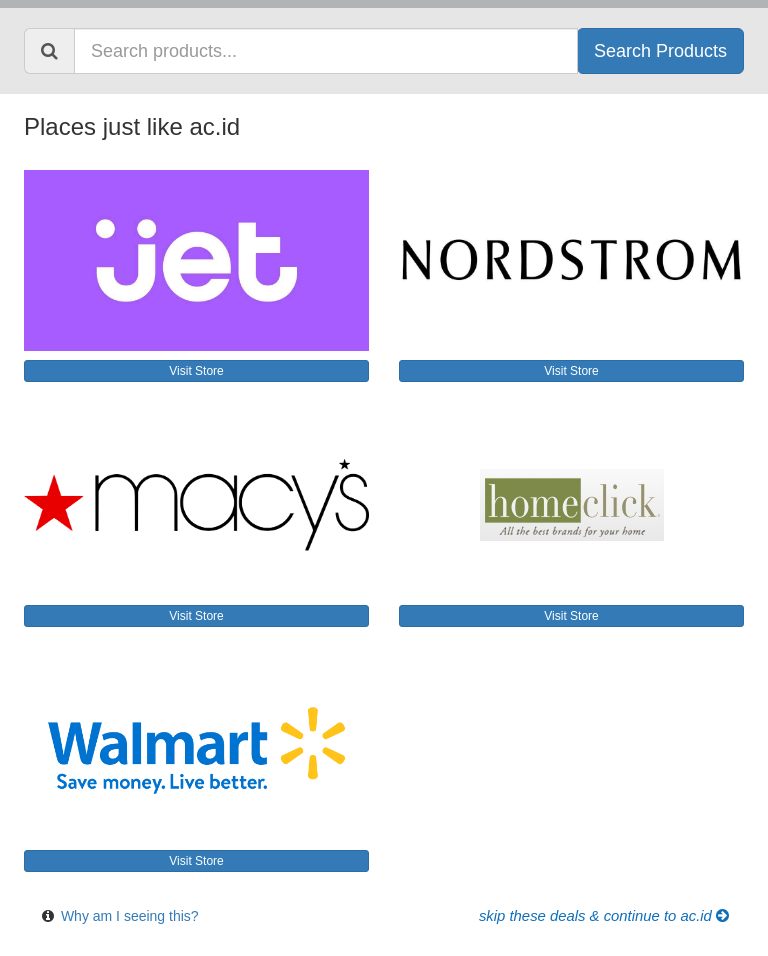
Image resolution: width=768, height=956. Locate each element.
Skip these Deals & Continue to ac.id (604, 916)
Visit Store (196, 371)
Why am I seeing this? (130, 916)
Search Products (660, 51)
